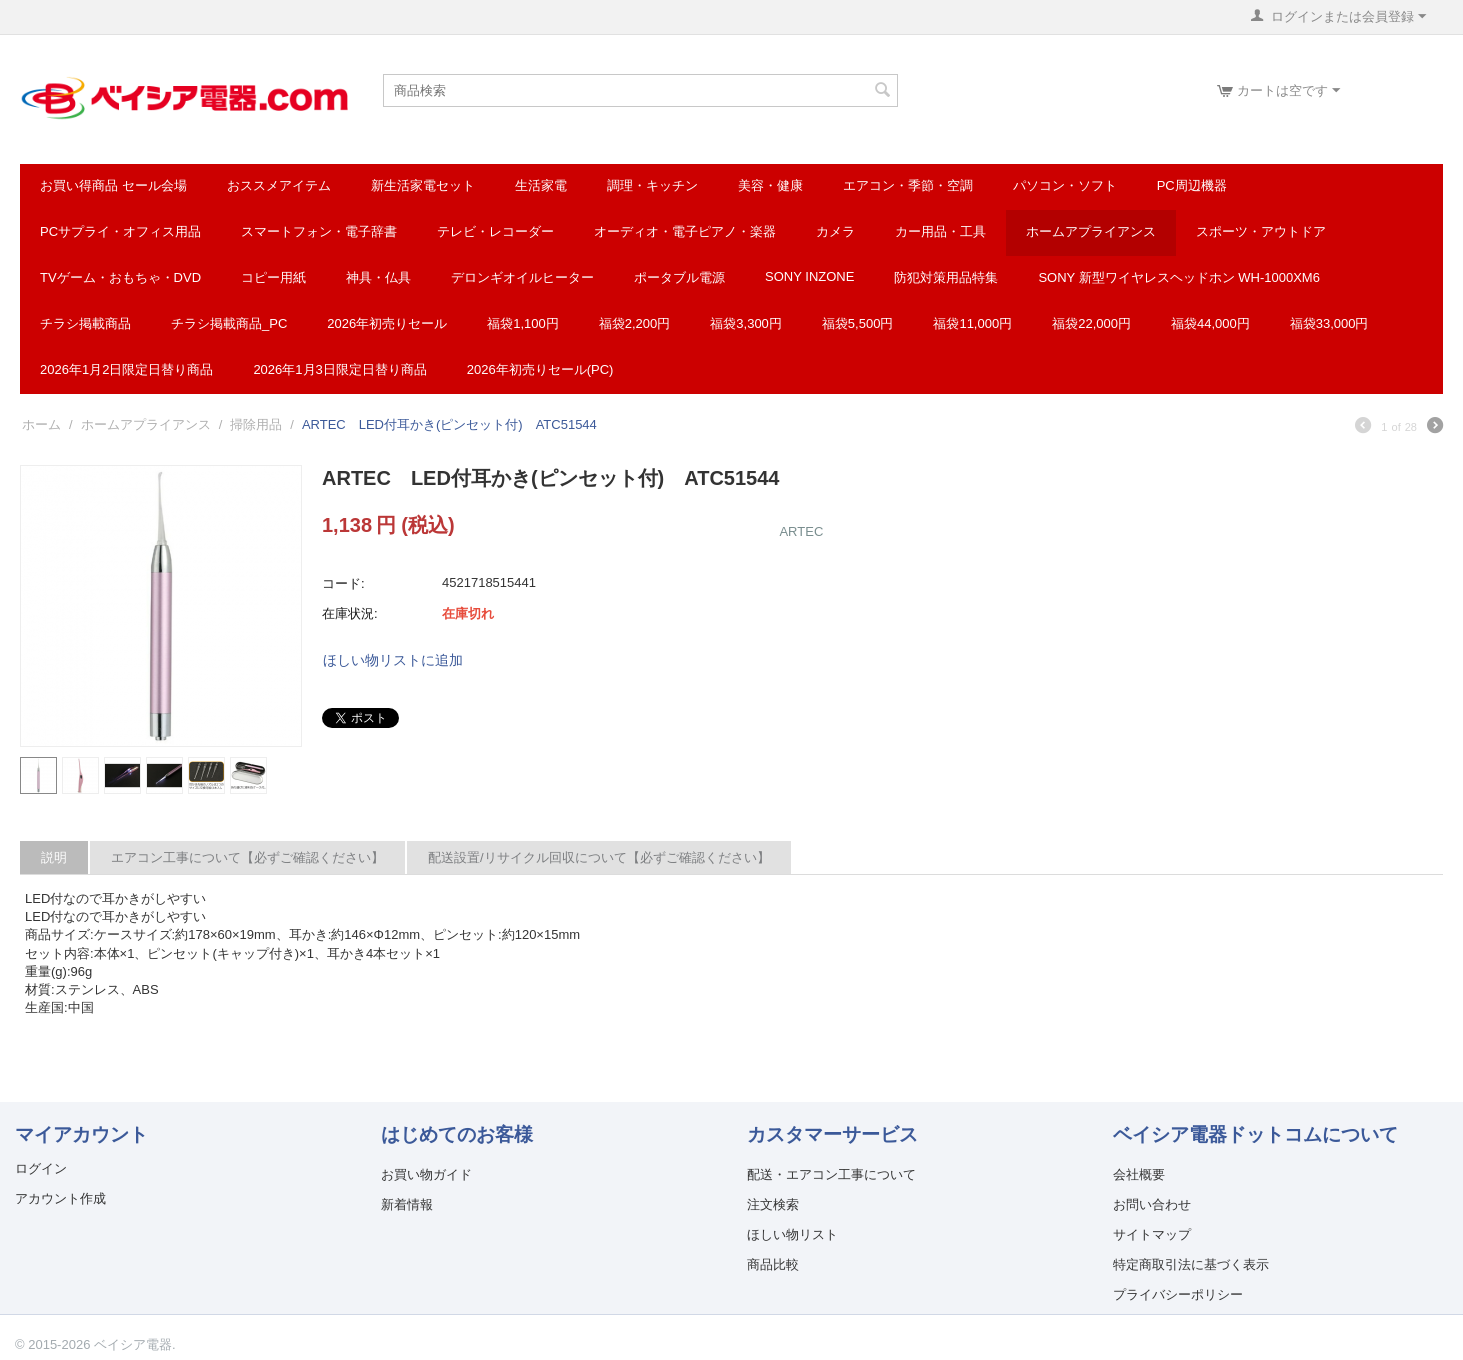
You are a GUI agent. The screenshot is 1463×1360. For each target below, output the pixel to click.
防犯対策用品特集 (946, 277)
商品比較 (773, 1264)
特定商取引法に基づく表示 (1191, 1264)
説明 (54, 857)
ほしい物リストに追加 (393, 660)
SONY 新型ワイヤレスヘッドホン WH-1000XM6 (1178, 277)
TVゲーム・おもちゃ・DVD (120, 277)
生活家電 (541, 185)
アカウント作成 (60, 1198)
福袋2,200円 (635, 323)
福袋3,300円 (746, 323)
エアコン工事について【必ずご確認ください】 (247, 857)
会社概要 (1139, 1174)
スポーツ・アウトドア (1261, 231)
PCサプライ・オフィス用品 (120, 231)
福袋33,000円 (1329, 323)
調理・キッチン (652, 185)
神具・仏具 (378, 277)
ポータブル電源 (679, 277)
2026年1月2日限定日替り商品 (126, 369)
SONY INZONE (809, 276)
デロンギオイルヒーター (522, 277)
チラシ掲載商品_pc (229, 323)
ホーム (41, 424)
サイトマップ (1152, 1234)
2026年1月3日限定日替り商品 (339, 369)
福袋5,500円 (858, 323)
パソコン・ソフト (1065, 185)
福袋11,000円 (972, 323)
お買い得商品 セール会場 (113, 185)
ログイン (41, 1168)
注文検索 (773, 1204)
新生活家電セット (423, 185)
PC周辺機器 (1192, 185)
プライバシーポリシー (1178, 1294)
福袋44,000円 (1210, 323)
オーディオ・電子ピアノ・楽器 (685, 231)
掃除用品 (256, 424)
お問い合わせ (1152, 1204)
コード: (343, 583)
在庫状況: (350, 613)
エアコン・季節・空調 (908, 185)
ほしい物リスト (792, 1234)
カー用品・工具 (940, 231)
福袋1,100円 (523, 323)
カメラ (835, 231)
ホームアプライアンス (1091, 231)
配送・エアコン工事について (831, 1174)
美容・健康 (770, 185)
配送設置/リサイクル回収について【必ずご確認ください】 (599, 857)
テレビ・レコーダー (495, 231)
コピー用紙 (273, 277)
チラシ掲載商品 (85, 323)
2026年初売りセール (387, 323)
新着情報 (407, 1204)
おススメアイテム (279, 185)
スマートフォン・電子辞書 (319, 231)
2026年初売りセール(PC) (540, 369)
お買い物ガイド (426, 1174)
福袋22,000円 (1091, 323)
